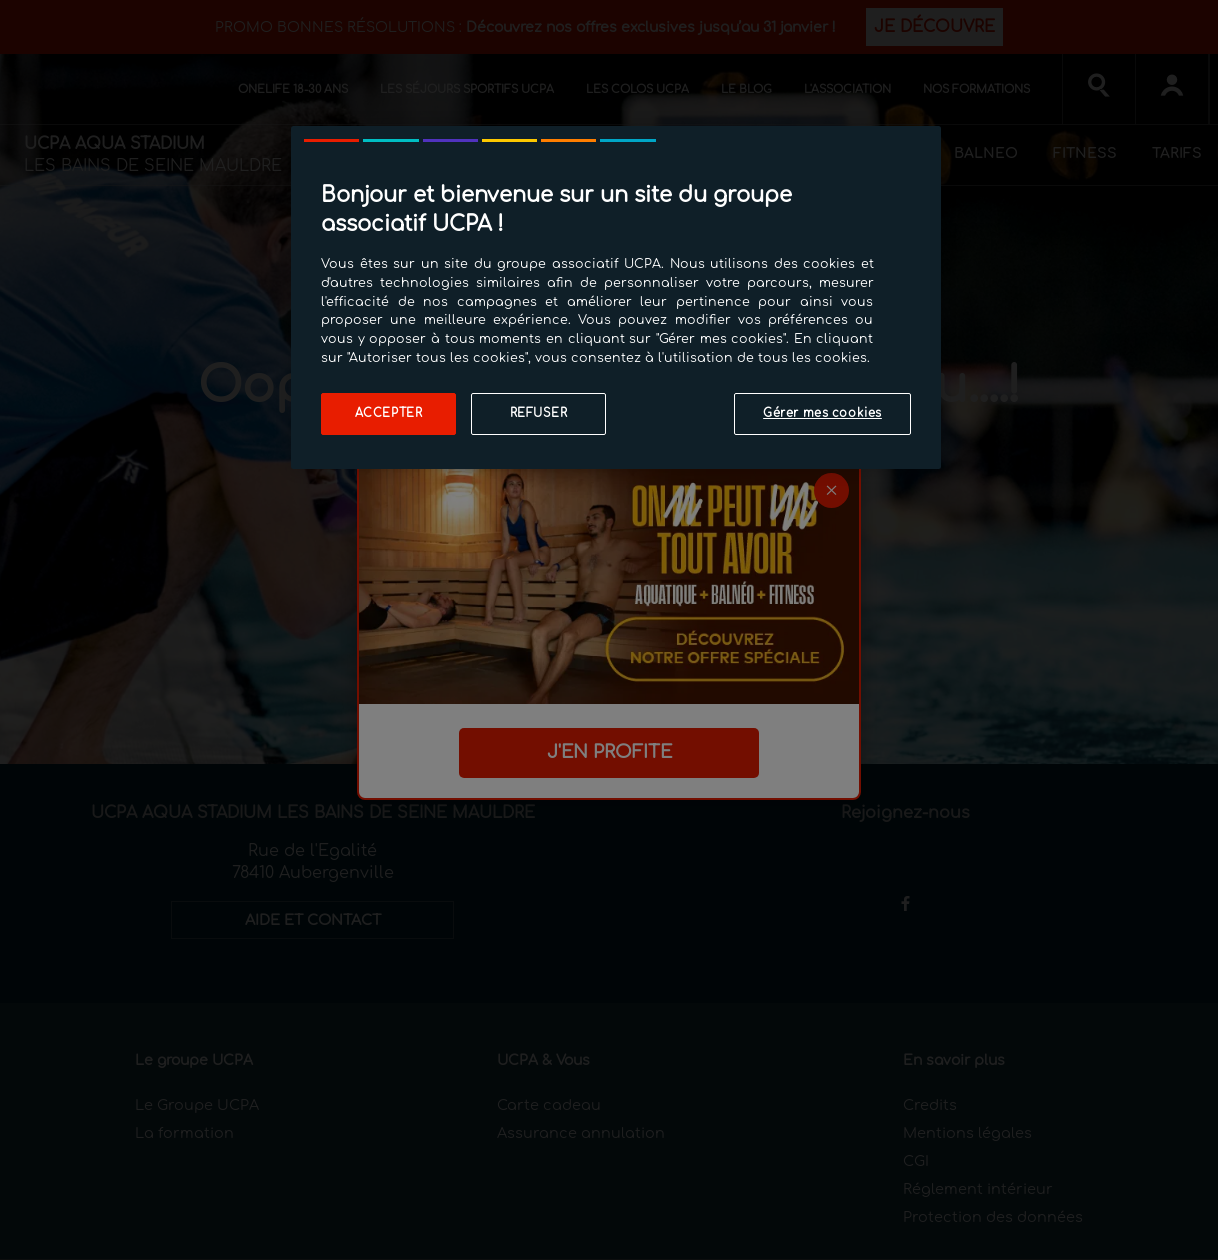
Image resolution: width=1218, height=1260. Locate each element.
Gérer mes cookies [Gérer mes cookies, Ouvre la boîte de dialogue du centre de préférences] (822, 413)
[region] (616, 297)
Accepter (389, 413)
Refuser (539, 413)
